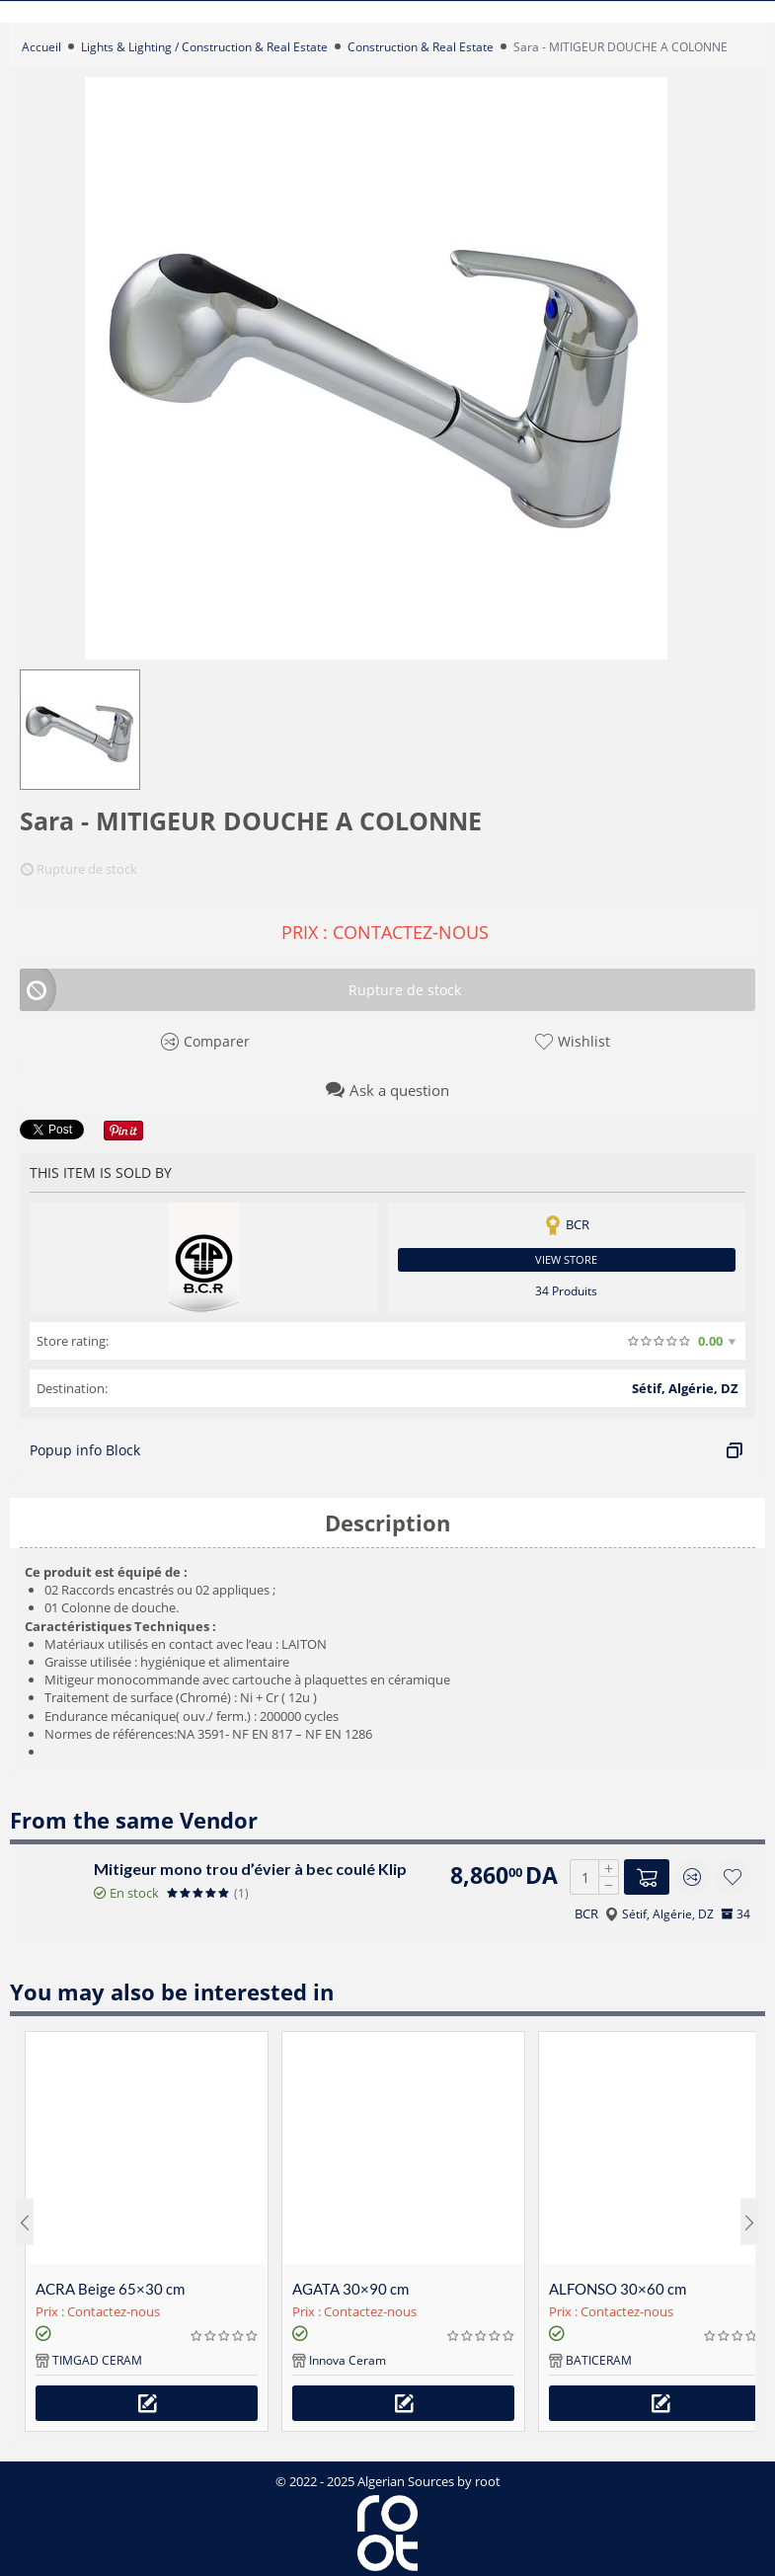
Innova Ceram (347, 2360)
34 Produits (566, 1291)
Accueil (41, 47)
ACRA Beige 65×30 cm (110, 2289)
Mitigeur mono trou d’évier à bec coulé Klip (250, 1868)
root (488, 2481)
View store (566, 1259)
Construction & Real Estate (421, 47)
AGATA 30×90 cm (350, 2289)
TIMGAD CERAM (97, 2360)
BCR (586, 1913)
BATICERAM (599, 2360)
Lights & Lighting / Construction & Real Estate (204, 47)
